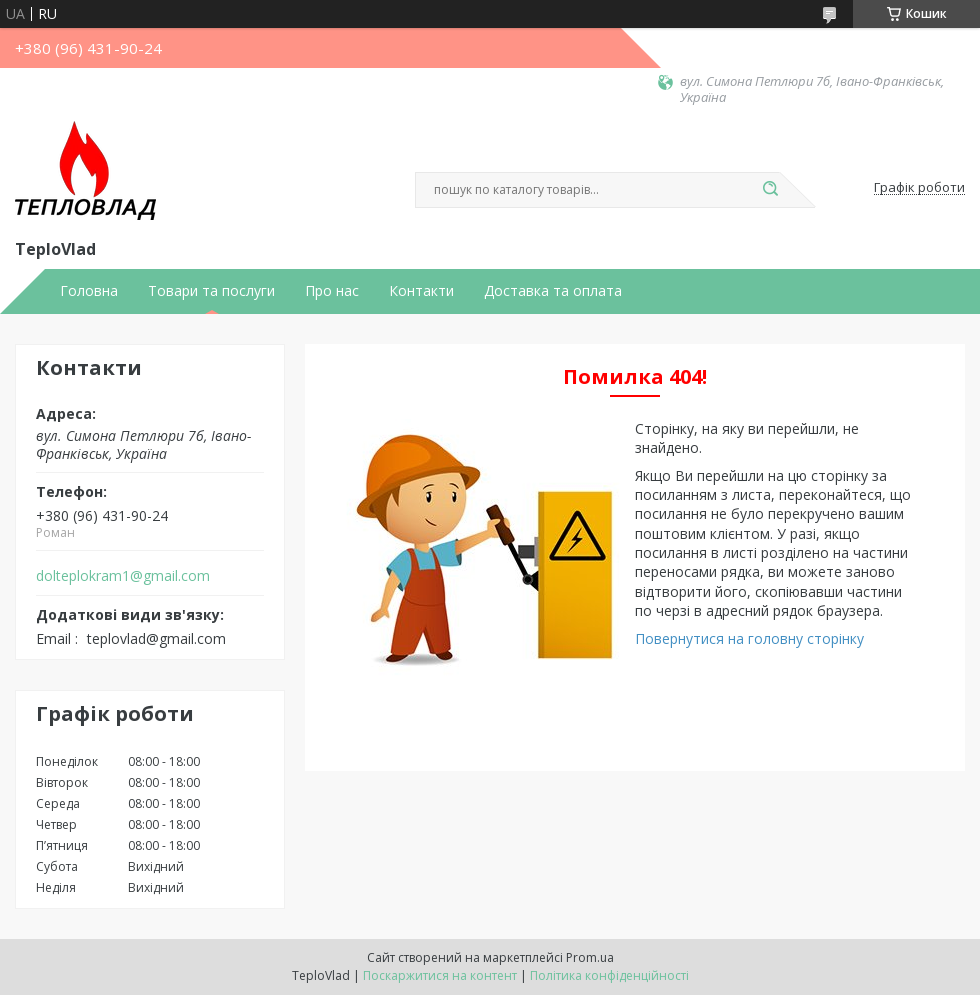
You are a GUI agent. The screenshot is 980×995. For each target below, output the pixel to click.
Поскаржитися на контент (440, 975)
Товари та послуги (211, 291)
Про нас (332, 291)
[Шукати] (770, 190)
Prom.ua (590, 957)
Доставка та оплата (553, 291)
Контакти (421, 291)
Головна (89, 291)
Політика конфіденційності (609, 975)
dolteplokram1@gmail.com (123, 576)
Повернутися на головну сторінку (749, 638)
